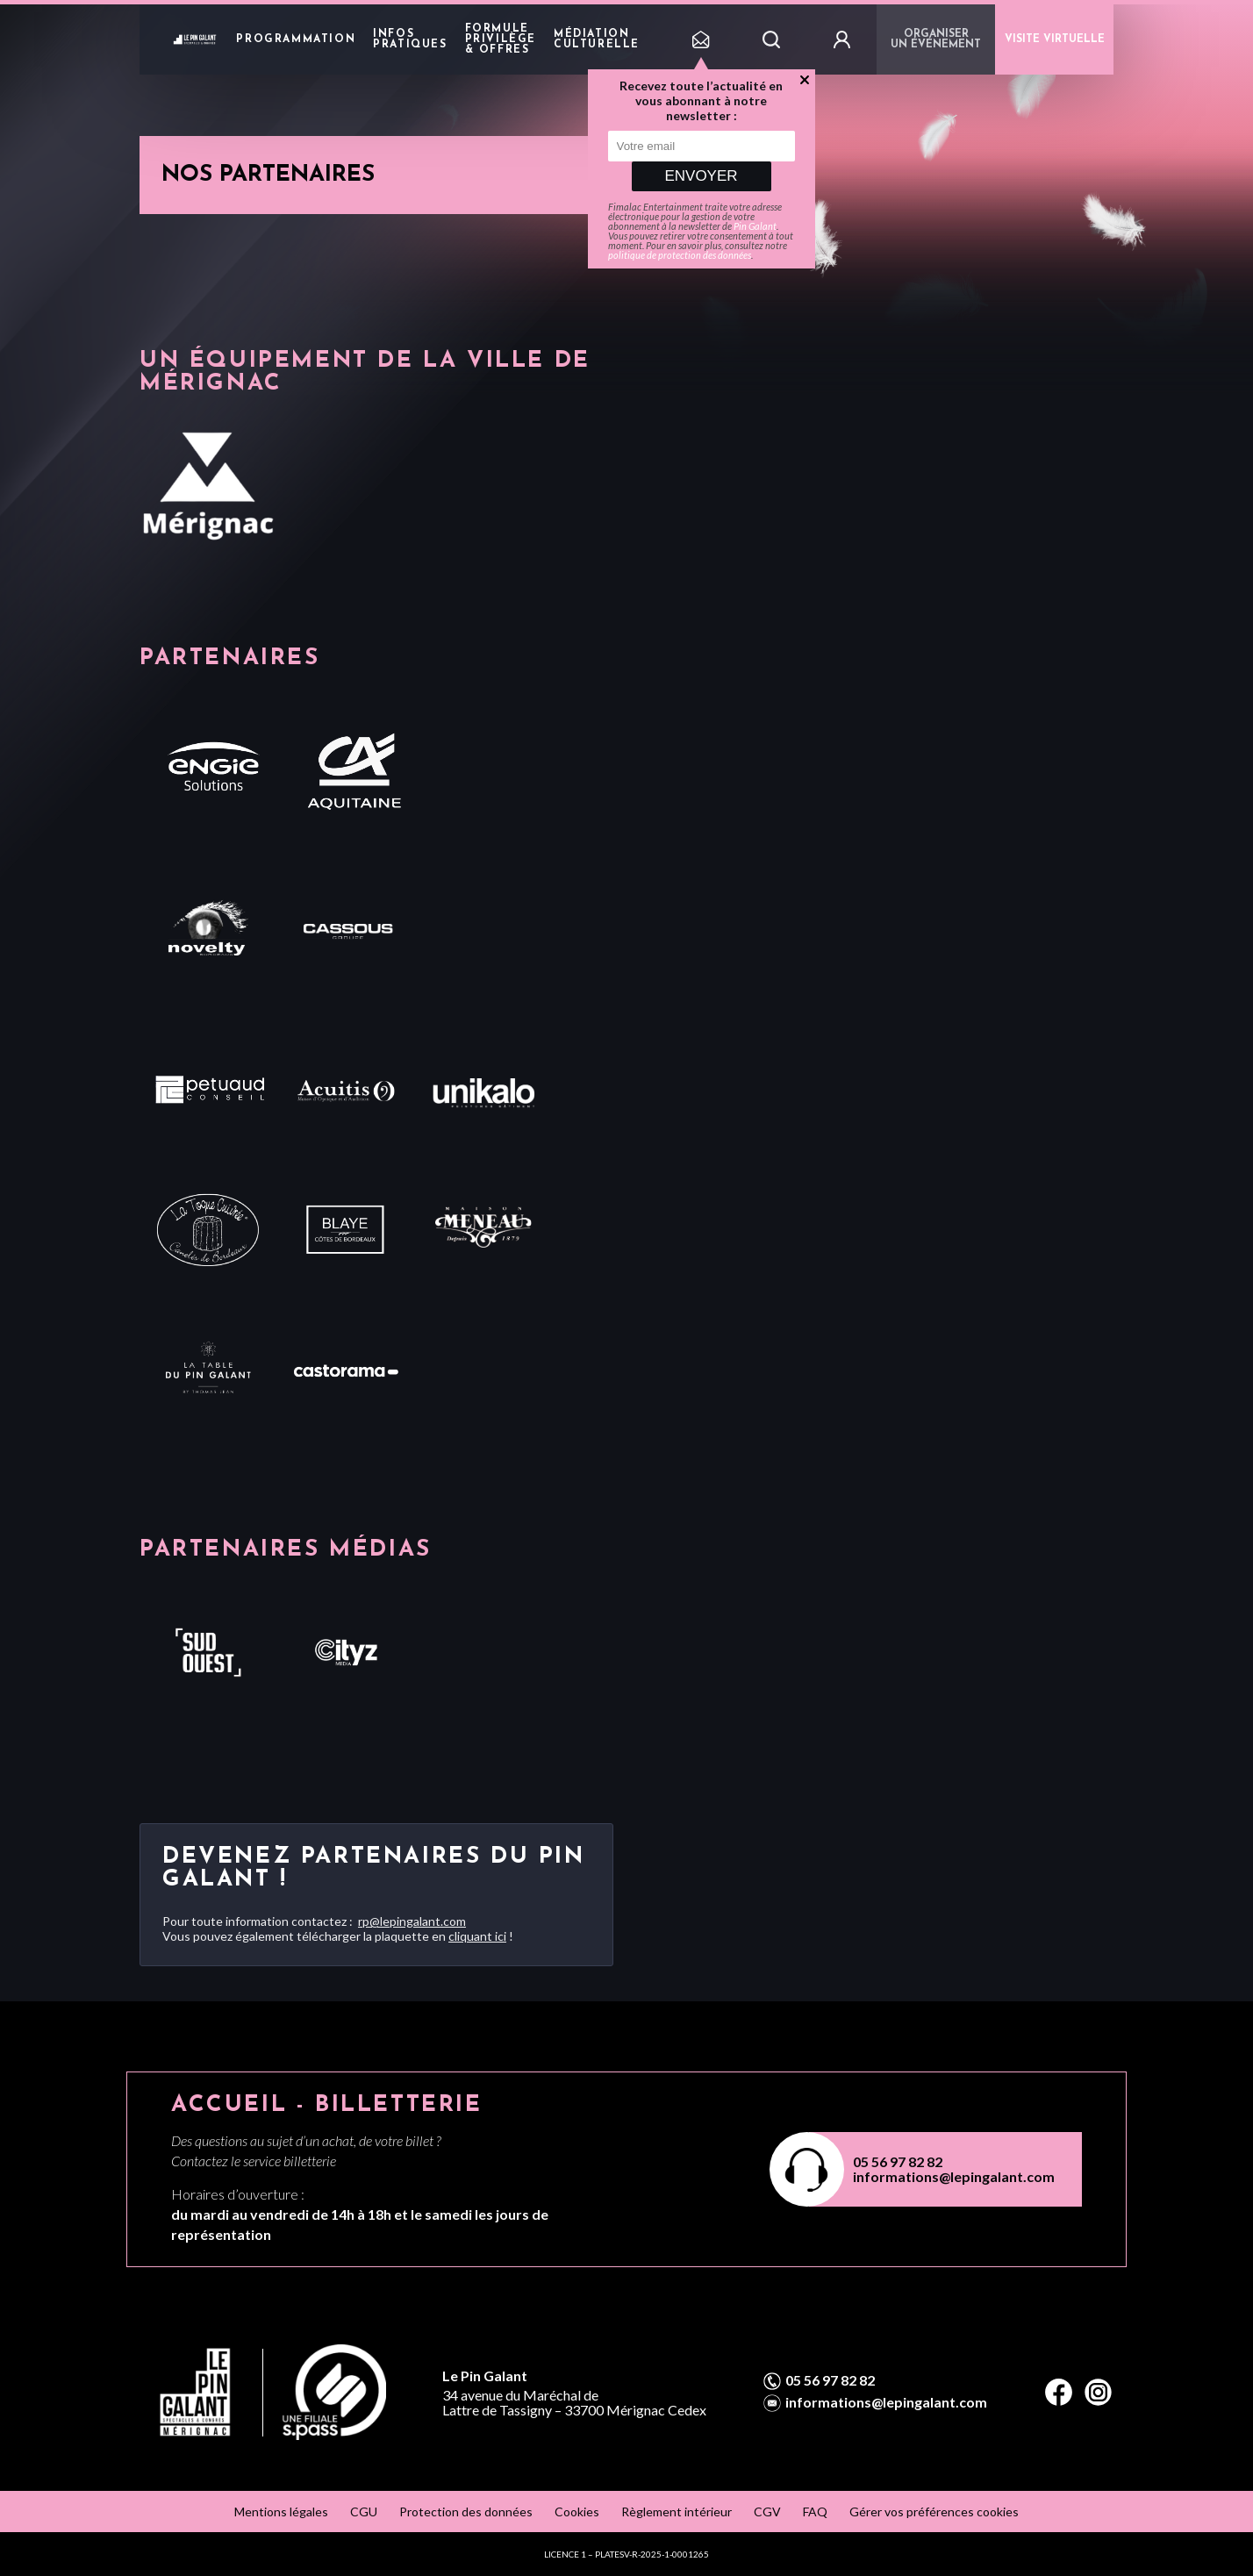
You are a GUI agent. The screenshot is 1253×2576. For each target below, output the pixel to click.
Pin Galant (755, 226)
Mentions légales (281, 2511)
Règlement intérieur (676, 2511)
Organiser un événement (936, 39)
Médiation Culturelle (597, 39)
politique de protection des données (679, 255)
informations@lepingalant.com (954, 2176)
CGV (767, 2511)
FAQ (815, 2511)
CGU (363, 2511)
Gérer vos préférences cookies (934, 2511)
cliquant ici (477, 1935)
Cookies (577, 2511)
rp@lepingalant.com (412, 1921)
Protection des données (466, 2511)
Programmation (295, 39)
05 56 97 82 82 (897, 2161)
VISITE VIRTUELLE (1055, 39)
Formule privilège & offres (500, 39)
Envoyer (700, 176)
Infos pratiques (410, 39)
